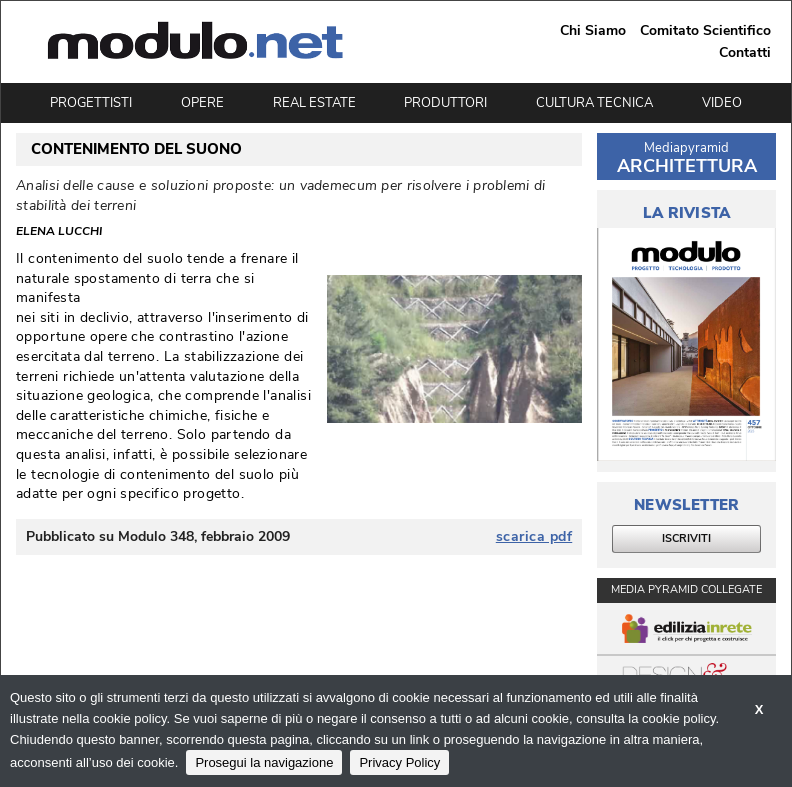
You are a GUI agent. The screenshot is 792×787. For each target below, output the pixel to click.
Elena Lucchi (59, 232)
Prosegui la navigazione (264, 762)
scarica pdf (534, 537)
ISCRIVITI (686, 538)
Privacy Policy (399, 762)
